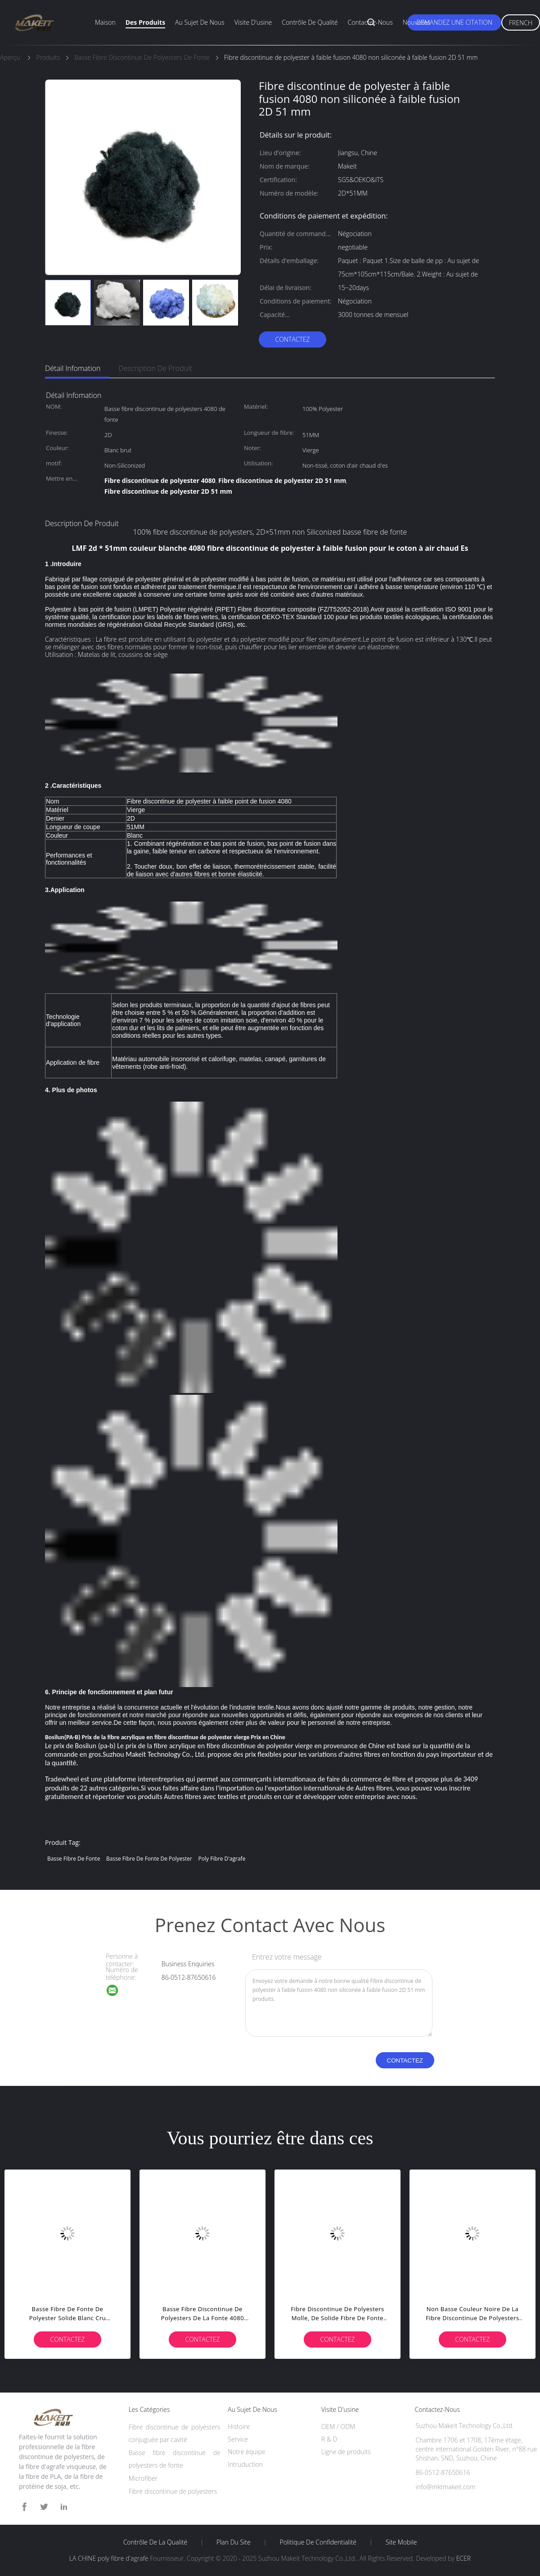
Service (238, 2439)
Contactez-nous (370, 22)
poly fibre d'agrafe (222, 1858)
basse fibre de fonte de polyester (149, 1858)
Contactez (292, 339)
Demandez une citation (454, 22)
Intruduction (245, 2464)
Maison (105, 22)
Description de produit (155, 368)
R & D (329, 2439)
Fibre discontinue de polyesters (173, 2491)
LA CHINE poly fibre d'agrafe (108, 2558)
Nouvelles (416, 22)
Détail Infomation (72, 368)
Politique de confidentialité (318, 2542)
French (520, 22)
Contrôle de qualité (310, 22)
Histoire (239, 2426)
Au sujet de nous (200, 22)
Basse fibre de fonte (73, 1858)
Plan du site (233, 2542)
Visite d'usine (253, 22)
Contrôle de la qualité (155, 2542)
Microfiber (143, 2478)
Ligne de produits (346, 2451)
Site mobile (401, 2542)
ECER (463, 2558)
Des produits (145, 22)
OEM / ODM (338, 2426)
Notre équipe (246, 2451)
